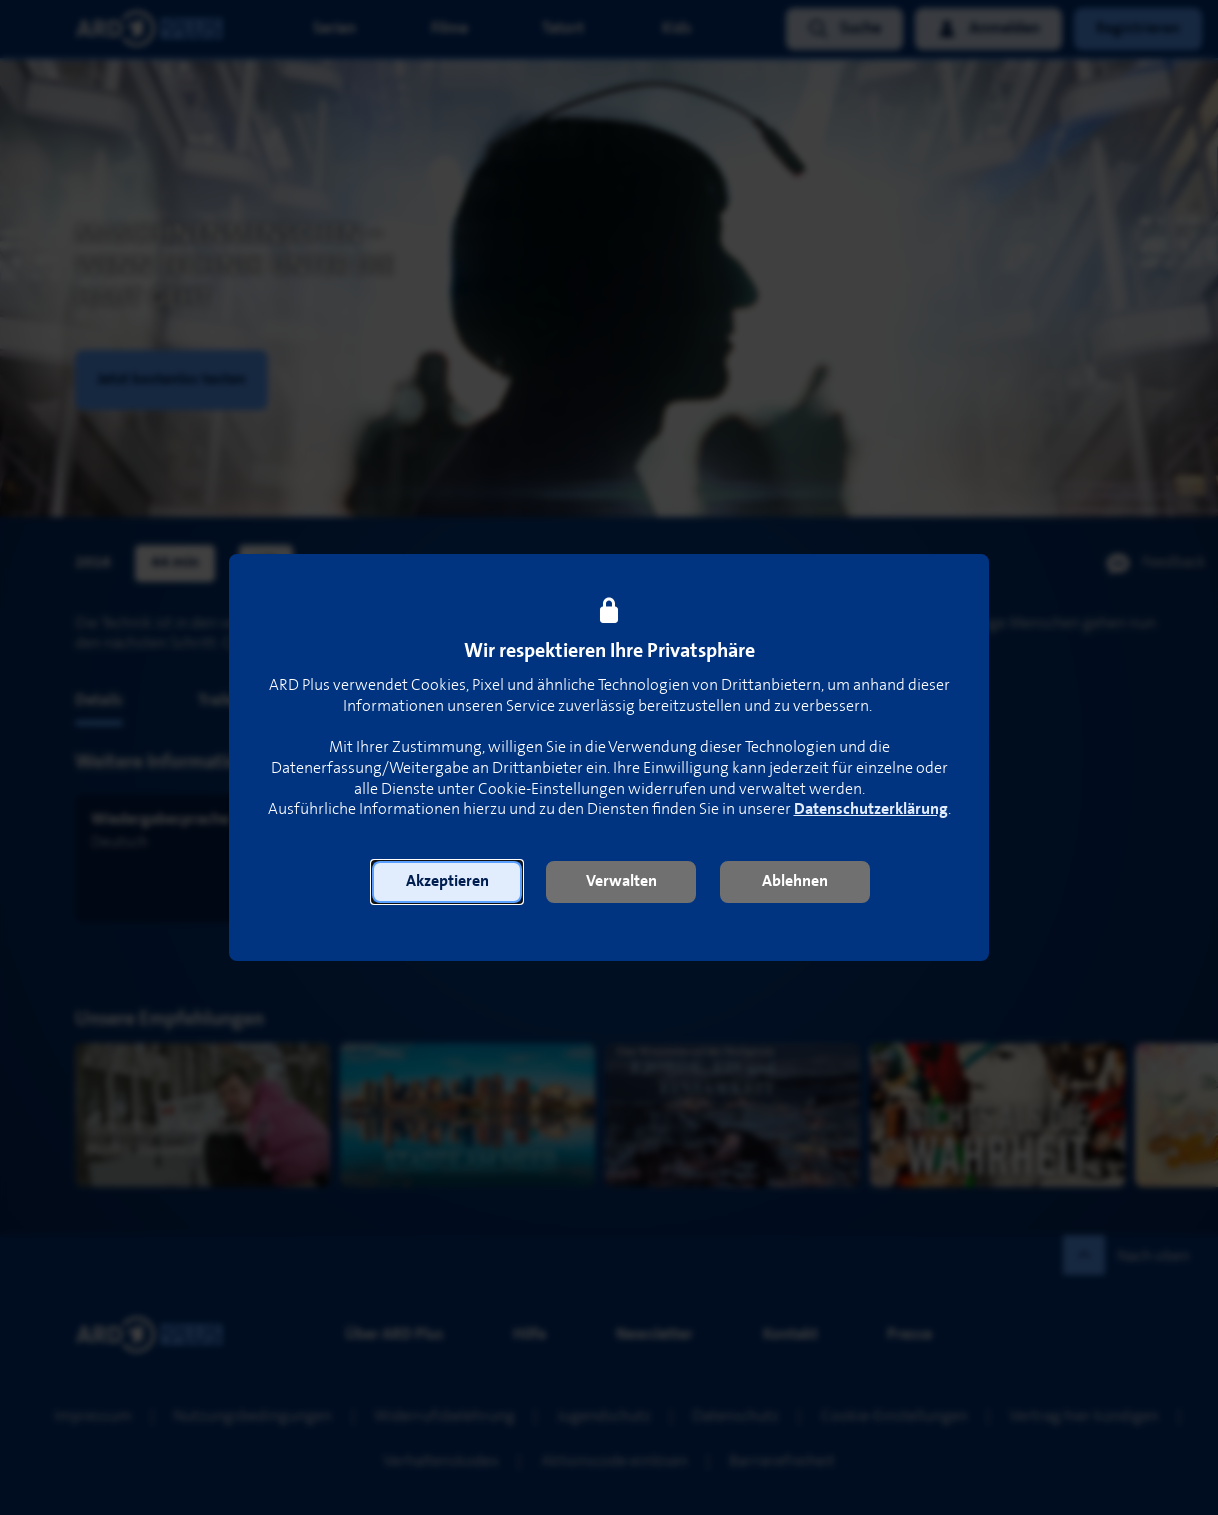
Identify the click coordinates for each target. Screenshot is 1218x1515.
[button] (447, 882)
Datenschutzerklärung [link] (871, 809)
